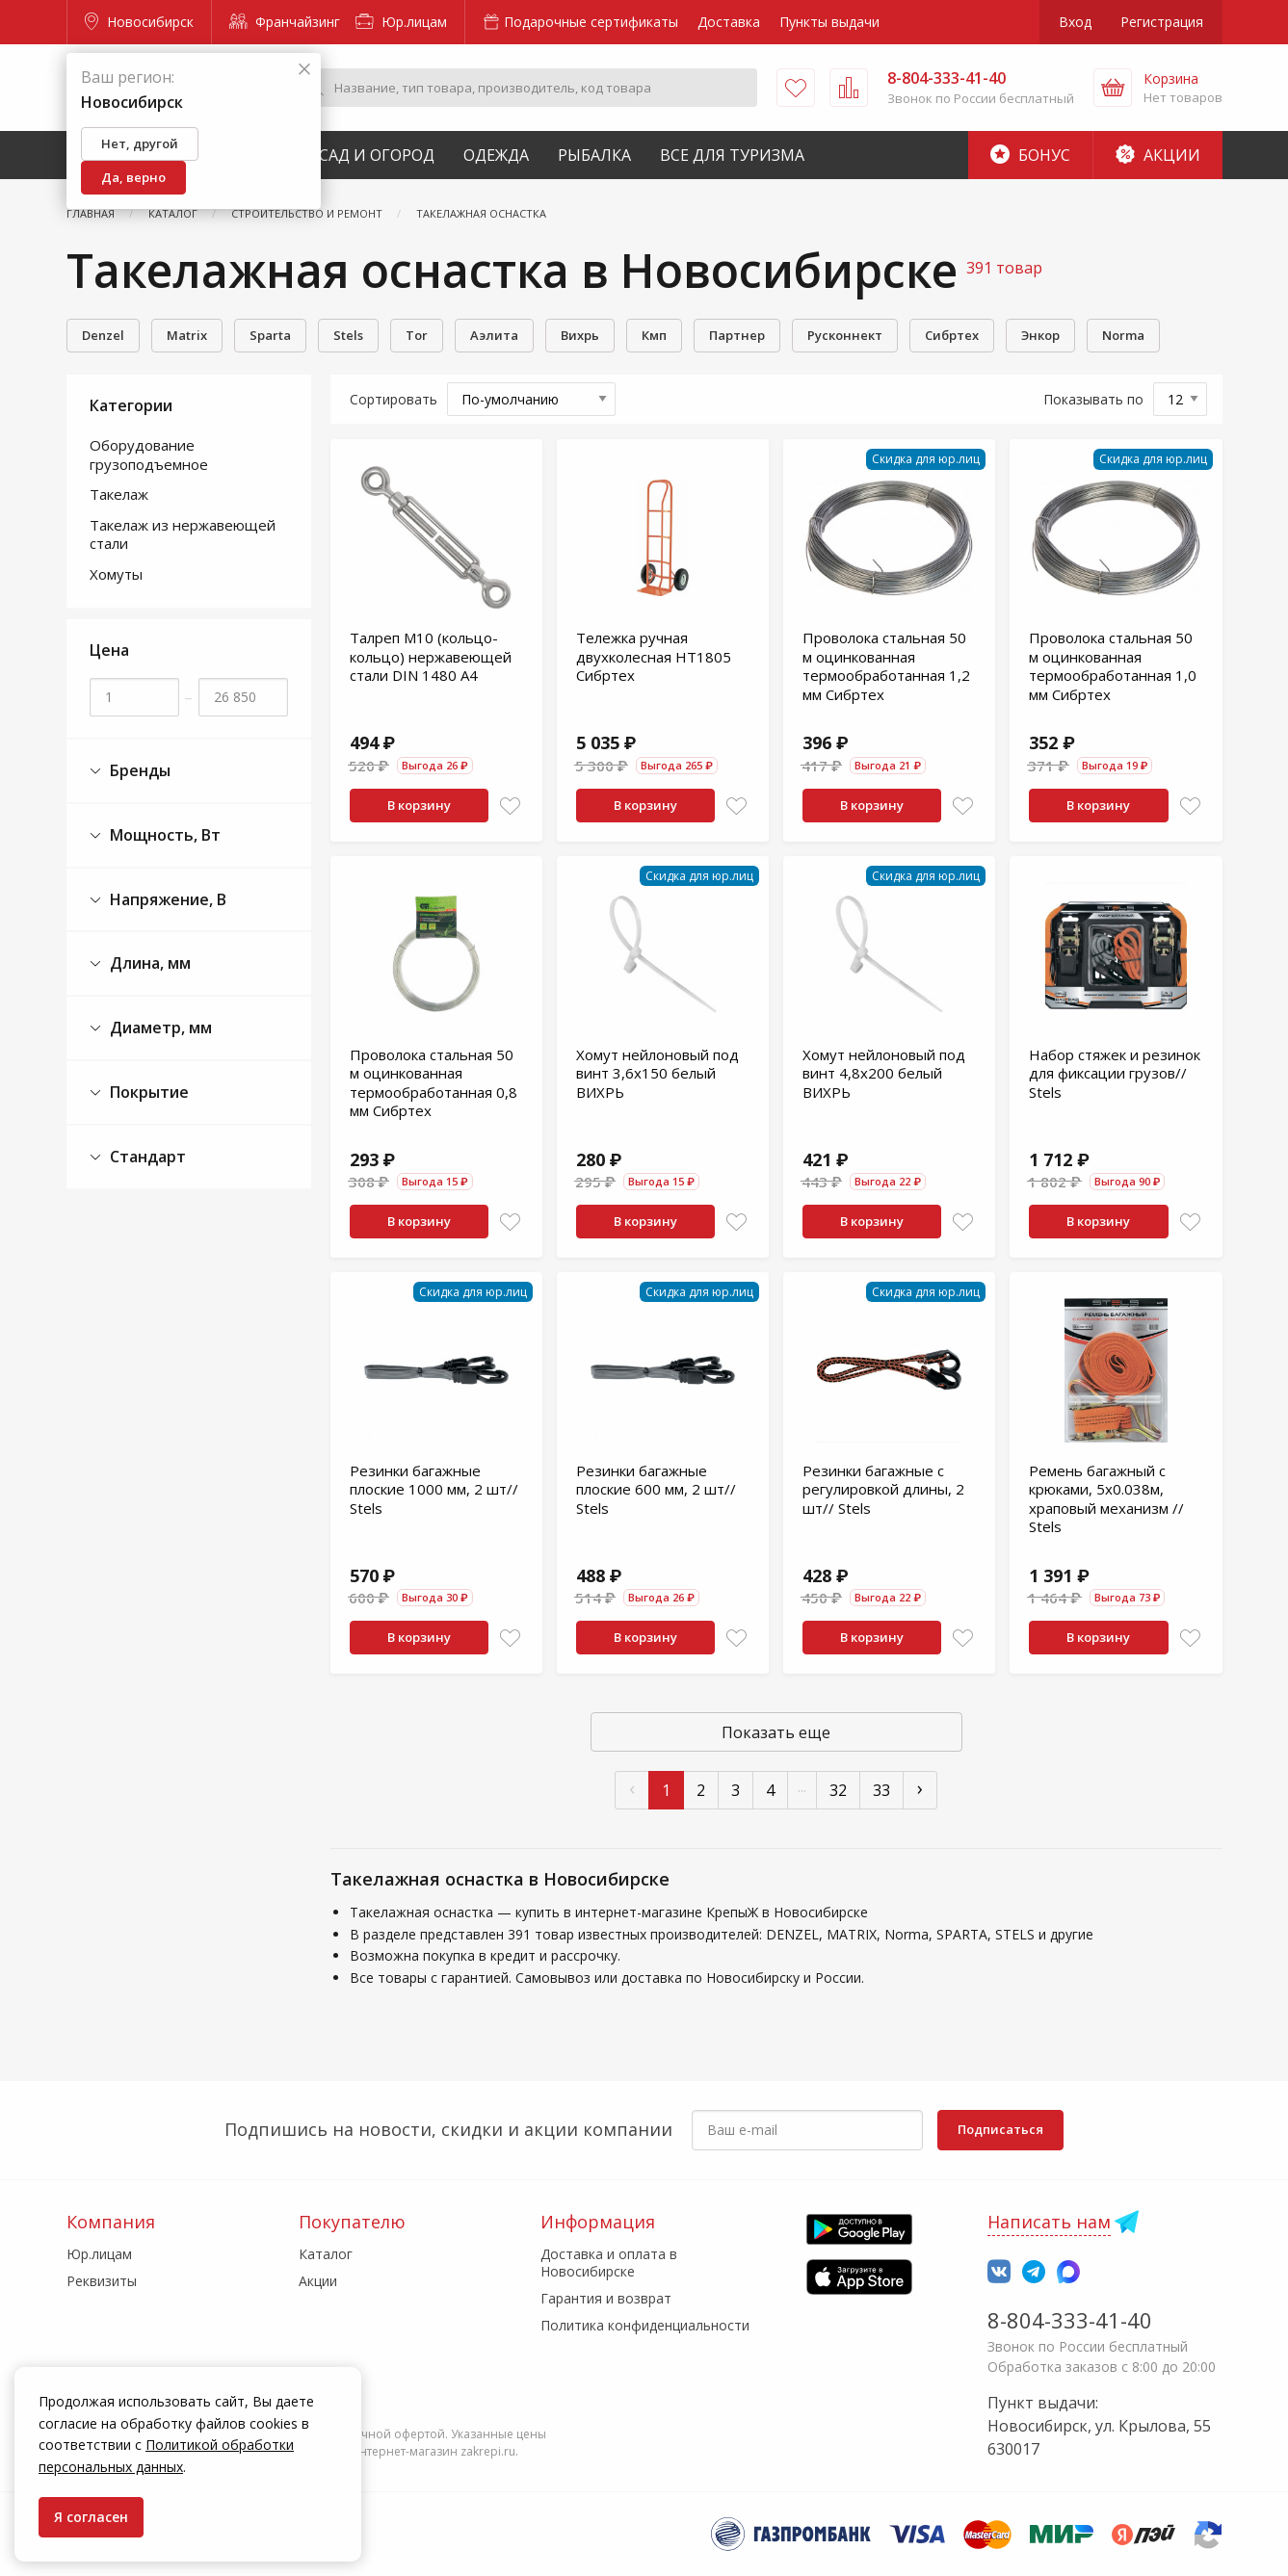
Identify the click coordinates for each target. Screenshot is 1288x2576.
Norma (1123, 335)
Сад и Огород (376, 155)
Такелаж (119, 494)
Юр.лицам (401, 22)
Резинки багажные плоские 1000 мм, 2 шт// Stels (434, 1489)
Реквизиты (101, 2281)
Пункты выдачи (829, 22)
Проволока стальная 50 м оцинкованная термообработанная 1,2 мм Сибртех (886, 666)
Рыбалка (594, 155)
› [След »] (920, 1788)
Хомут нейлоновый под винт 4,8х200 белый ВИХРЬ (883, 1073)
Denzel (103, 335)
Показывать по (1093, 399)
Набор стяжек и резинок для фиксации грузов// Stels (1114, 1073)
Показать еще (776, 1732)
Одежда (496, 155)
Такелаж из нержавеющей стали (183, 534)
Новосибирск (139, 22)
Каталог (326, 2254)
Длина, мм (140, 963)
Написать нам (1049, 2221)
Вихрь (580, 335)
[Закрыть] (304, 70)
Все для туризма (732, 155)
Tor (417, 335)
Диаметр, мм (151, 1028)
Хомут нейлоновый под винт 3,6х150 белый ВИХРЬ (657, 1073)
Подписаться (1000, 2129)
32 (838, 1790)
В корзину (419, 805)
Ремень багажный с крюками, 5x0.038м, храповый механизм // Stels (1106, 1499)
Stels (348, 335)
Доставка (728, 22)
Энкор (1040, 335)
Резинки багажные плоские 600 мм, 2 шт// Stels (656, 1489)
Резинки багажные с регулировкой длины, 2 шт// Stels (883, 1489)
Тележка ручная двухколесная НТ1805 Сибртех (653, 656)
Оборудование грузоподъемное (149, 454)
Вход (1075, 22)
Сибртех (952, 335)
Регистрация (1161, 22)
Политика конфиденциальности (644, 2325)
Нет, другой (139, 143)
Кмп (654, 335)
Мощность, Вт (155, 835)
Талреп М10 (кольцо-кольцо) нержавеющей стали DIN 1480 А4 (431, 656)
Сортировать (393, 399)
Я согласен (91, 2517)
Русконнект (844, 335)
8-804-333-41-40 (1069, 2319)
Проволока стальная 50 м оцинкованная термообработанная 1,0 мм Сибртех (1112, 666)
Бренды (130, 771)
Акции (1158, 155)
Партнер (737, 335)
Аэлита (494, 335)
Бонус (1030, 155)
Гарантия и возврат (605, 2298)
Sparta (270, 335)
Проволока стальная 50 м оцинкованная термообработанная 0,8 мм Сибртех (433, 1083)
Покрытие (139, 1092)
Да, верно (133, 177)
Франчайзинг (284, 22)
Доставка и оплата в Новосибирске (608, 2262)
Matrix (187, 335)
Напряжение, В (158, 900)
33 (881, 1790)
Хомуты (116, 574)
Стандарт (138, 1157)
